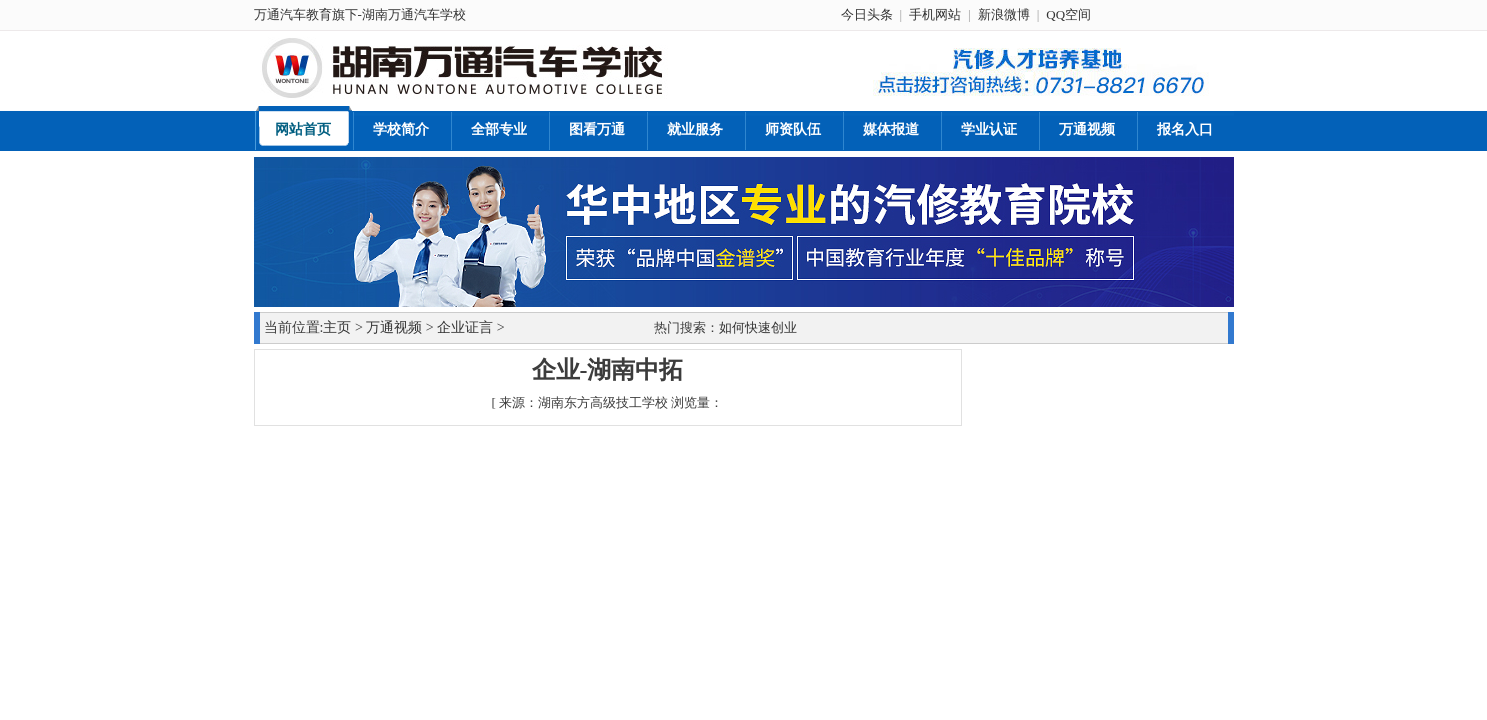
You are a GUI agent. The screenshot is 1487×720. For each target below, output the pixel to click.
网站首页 (303, 129)
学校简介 (401, 129)
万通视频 (1087, 129)
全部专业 (499, 129)
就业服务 (695, 129)
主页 (337, 327)
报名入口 (1185, 129)
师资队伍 (793, 129)
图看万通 (597, 129)
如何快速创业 (758, 327)
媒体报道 (891, 129)
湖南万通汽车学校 (414, 14)
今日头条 (867, 14)
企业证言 (465, 327)
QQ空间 (1068, 14)
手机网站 (935, 14)
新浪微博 (1004, 14)
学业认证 (989, 129)
